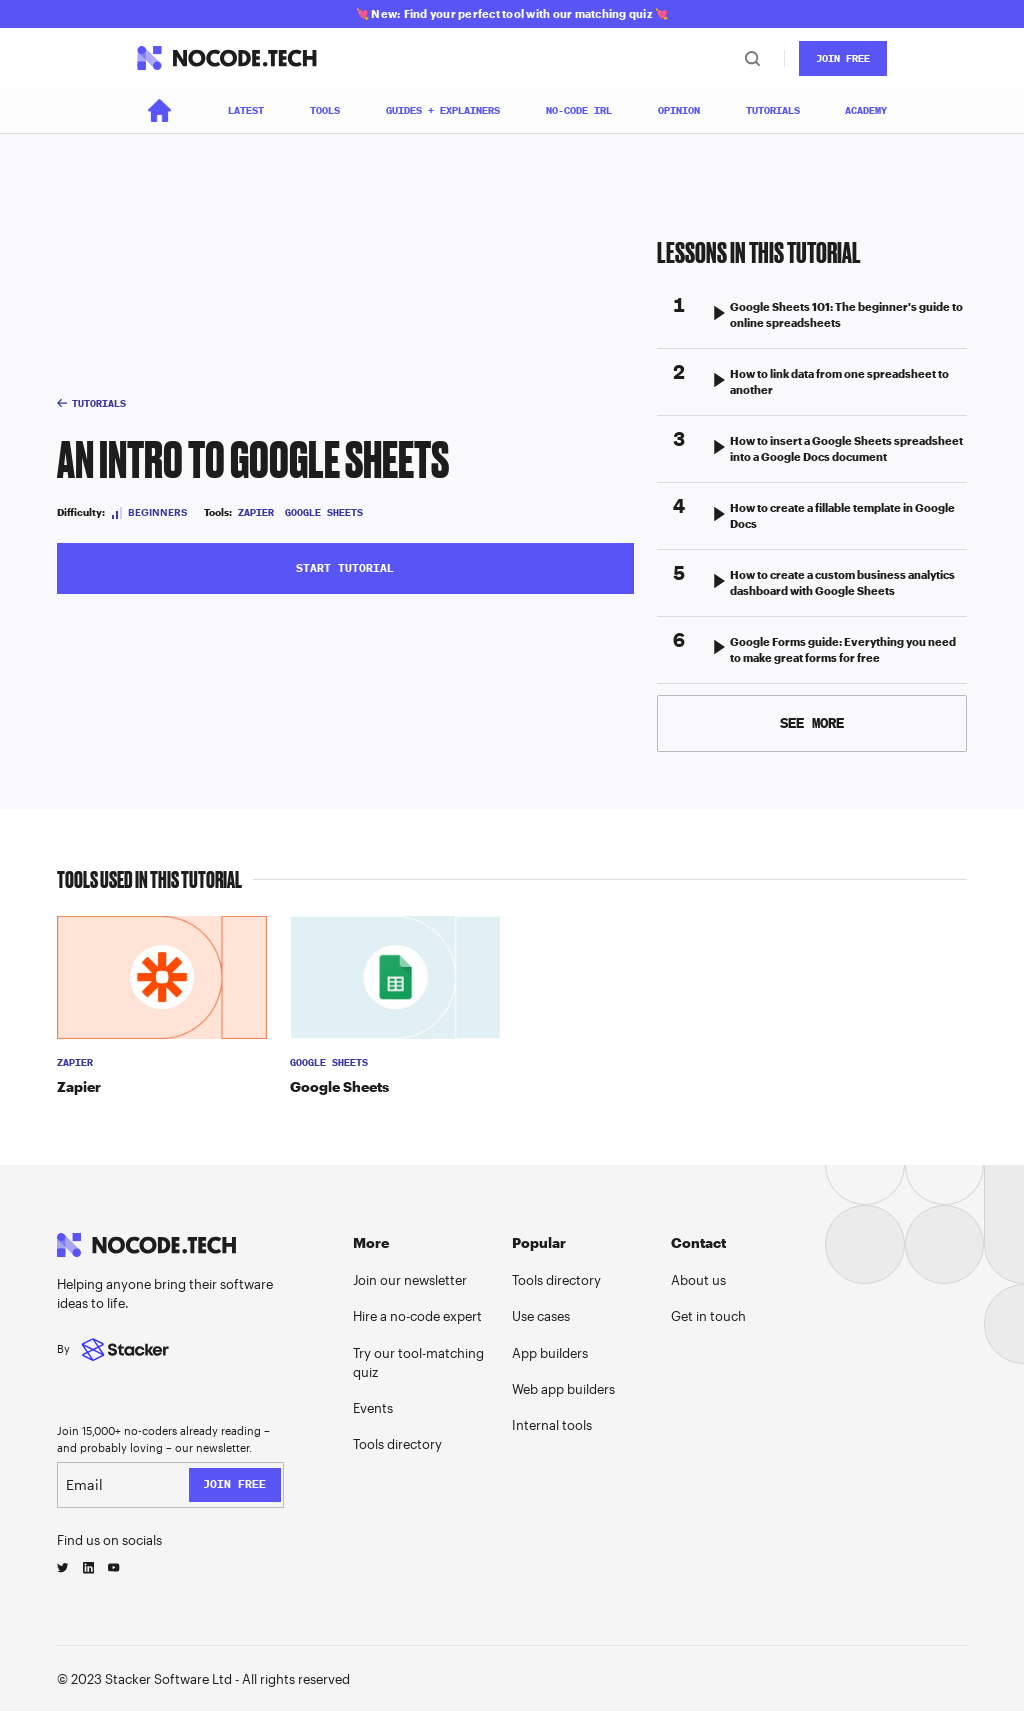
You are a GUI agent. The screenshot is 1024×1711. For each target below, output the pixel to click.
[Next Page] (812, 723)
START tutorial (345, 568)
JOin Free (843, 58)
